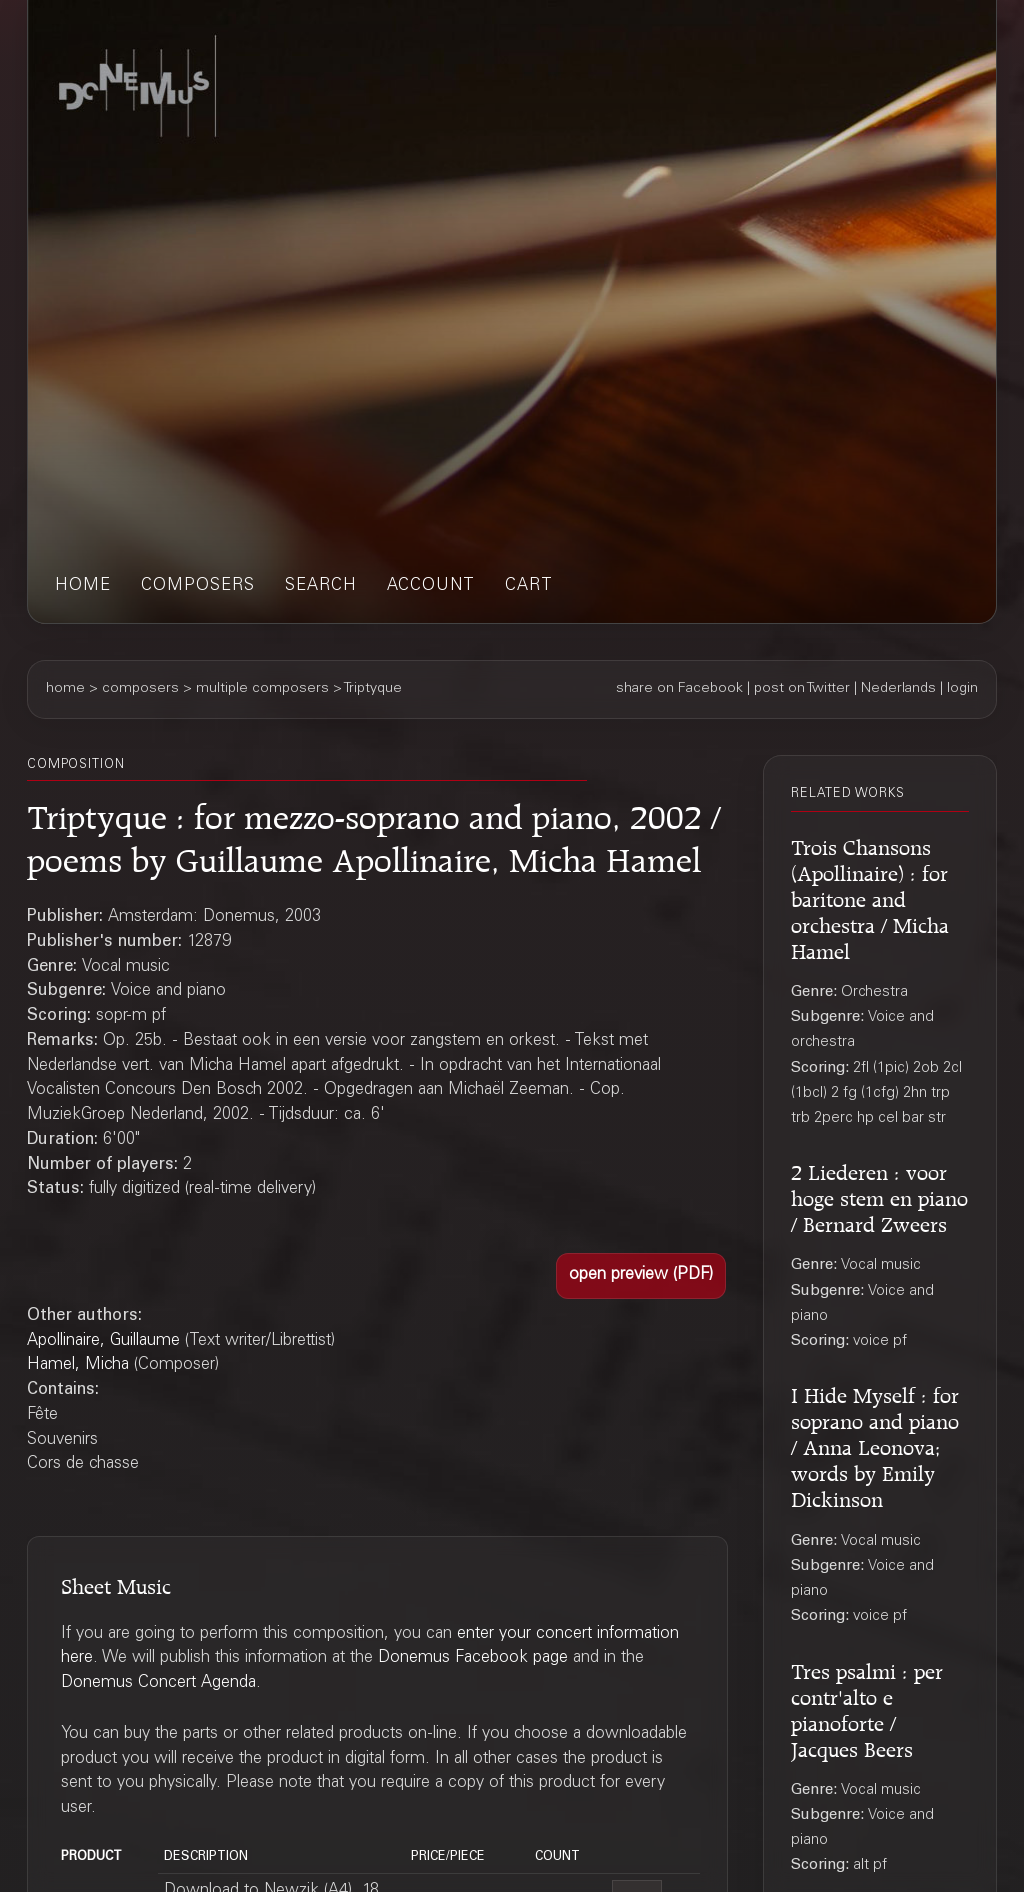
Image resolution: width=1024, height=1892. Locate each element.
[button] (641, 1276)
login (962, 689)
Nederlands (898, 689)
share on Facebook (679, 689)
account (431, 586)
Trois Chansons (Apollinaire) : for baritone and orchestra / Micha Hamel (870, 896)
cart (529, 586)
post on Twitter (802, 689)
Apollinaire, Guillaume (103, 1341)
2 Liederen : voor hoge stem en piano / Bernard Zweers (879, 1195)
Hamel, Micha (78, 1365)
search (321, 586)
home (83, 586)
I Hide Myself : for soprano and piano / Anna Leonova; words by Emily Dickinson (875, 1444)
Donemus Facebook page (473, 1658)
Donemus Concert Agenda (158, 1683)
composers (198, 586)
